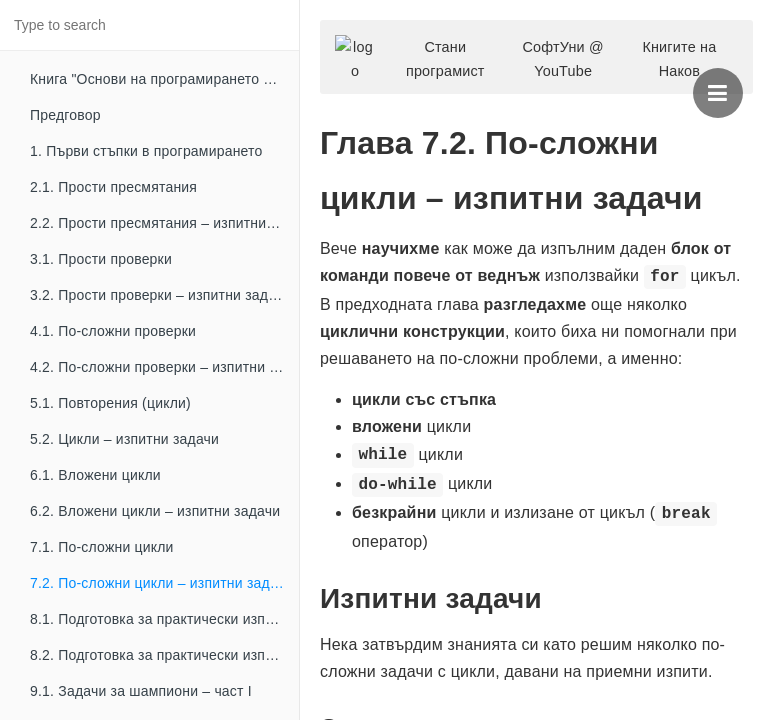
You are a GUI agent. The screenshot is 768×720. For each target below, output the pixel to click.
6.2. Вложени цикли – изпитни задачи (155, 511)
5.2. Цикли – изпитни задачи (124, 439)
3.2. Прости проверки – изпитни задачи (160, 295)
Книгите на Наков (679, 59)
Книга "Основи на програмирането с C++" (164, 79)
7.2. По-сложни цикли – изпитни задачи (161, 583)
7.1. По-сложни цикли (102, 547)
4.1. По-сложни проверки (113, 331)
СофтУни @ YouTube (562, 59)
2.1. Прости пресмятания (113, 187)
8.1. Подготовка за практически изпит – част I (164, 619)
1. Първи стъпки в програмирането (146, 151)
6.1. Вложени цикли (95, 475)
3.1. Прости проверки (101, 259)
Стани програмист (445, 59)
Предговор (65, 115)
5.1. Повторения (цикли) (110, 403)
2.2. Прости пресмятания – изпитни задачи (164, 223)
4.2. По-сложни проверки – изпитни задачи (164, 367)
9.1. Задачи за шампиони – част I (141, 691)
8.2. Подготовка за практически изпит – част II (164, 655)
